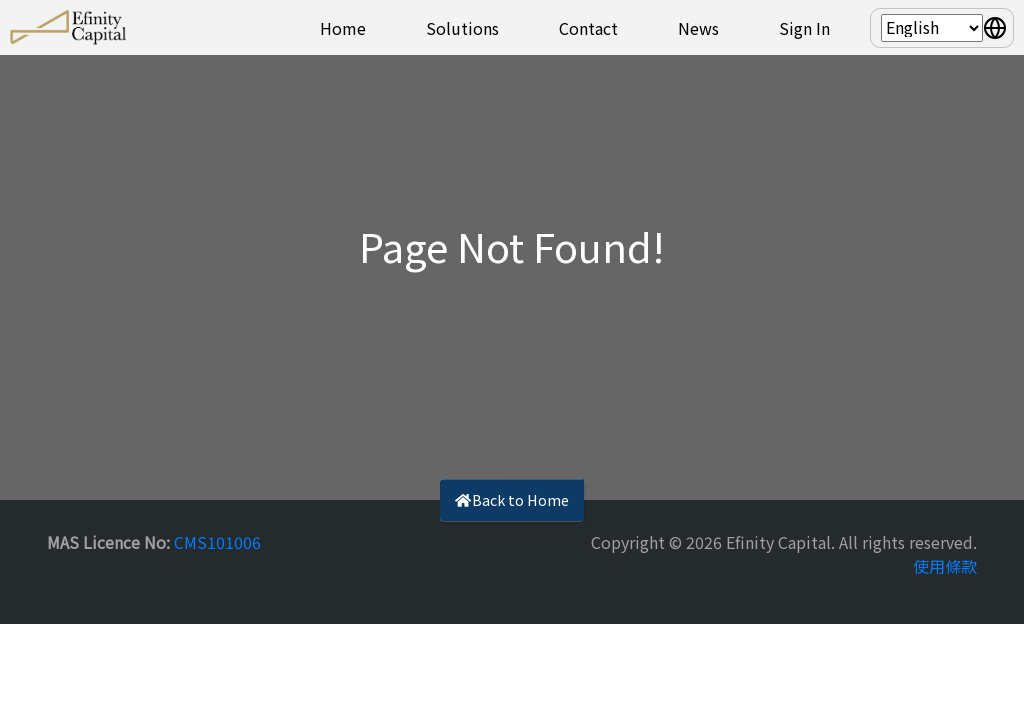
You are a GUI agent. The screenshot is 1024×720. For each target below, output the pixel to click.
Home (343, 28)
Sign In (804, 28)
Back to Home (511, 499)
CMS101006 (217, 542)
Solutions (462, 28)
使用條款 (945, 566)
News (698, 28)
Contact (588, 28)
